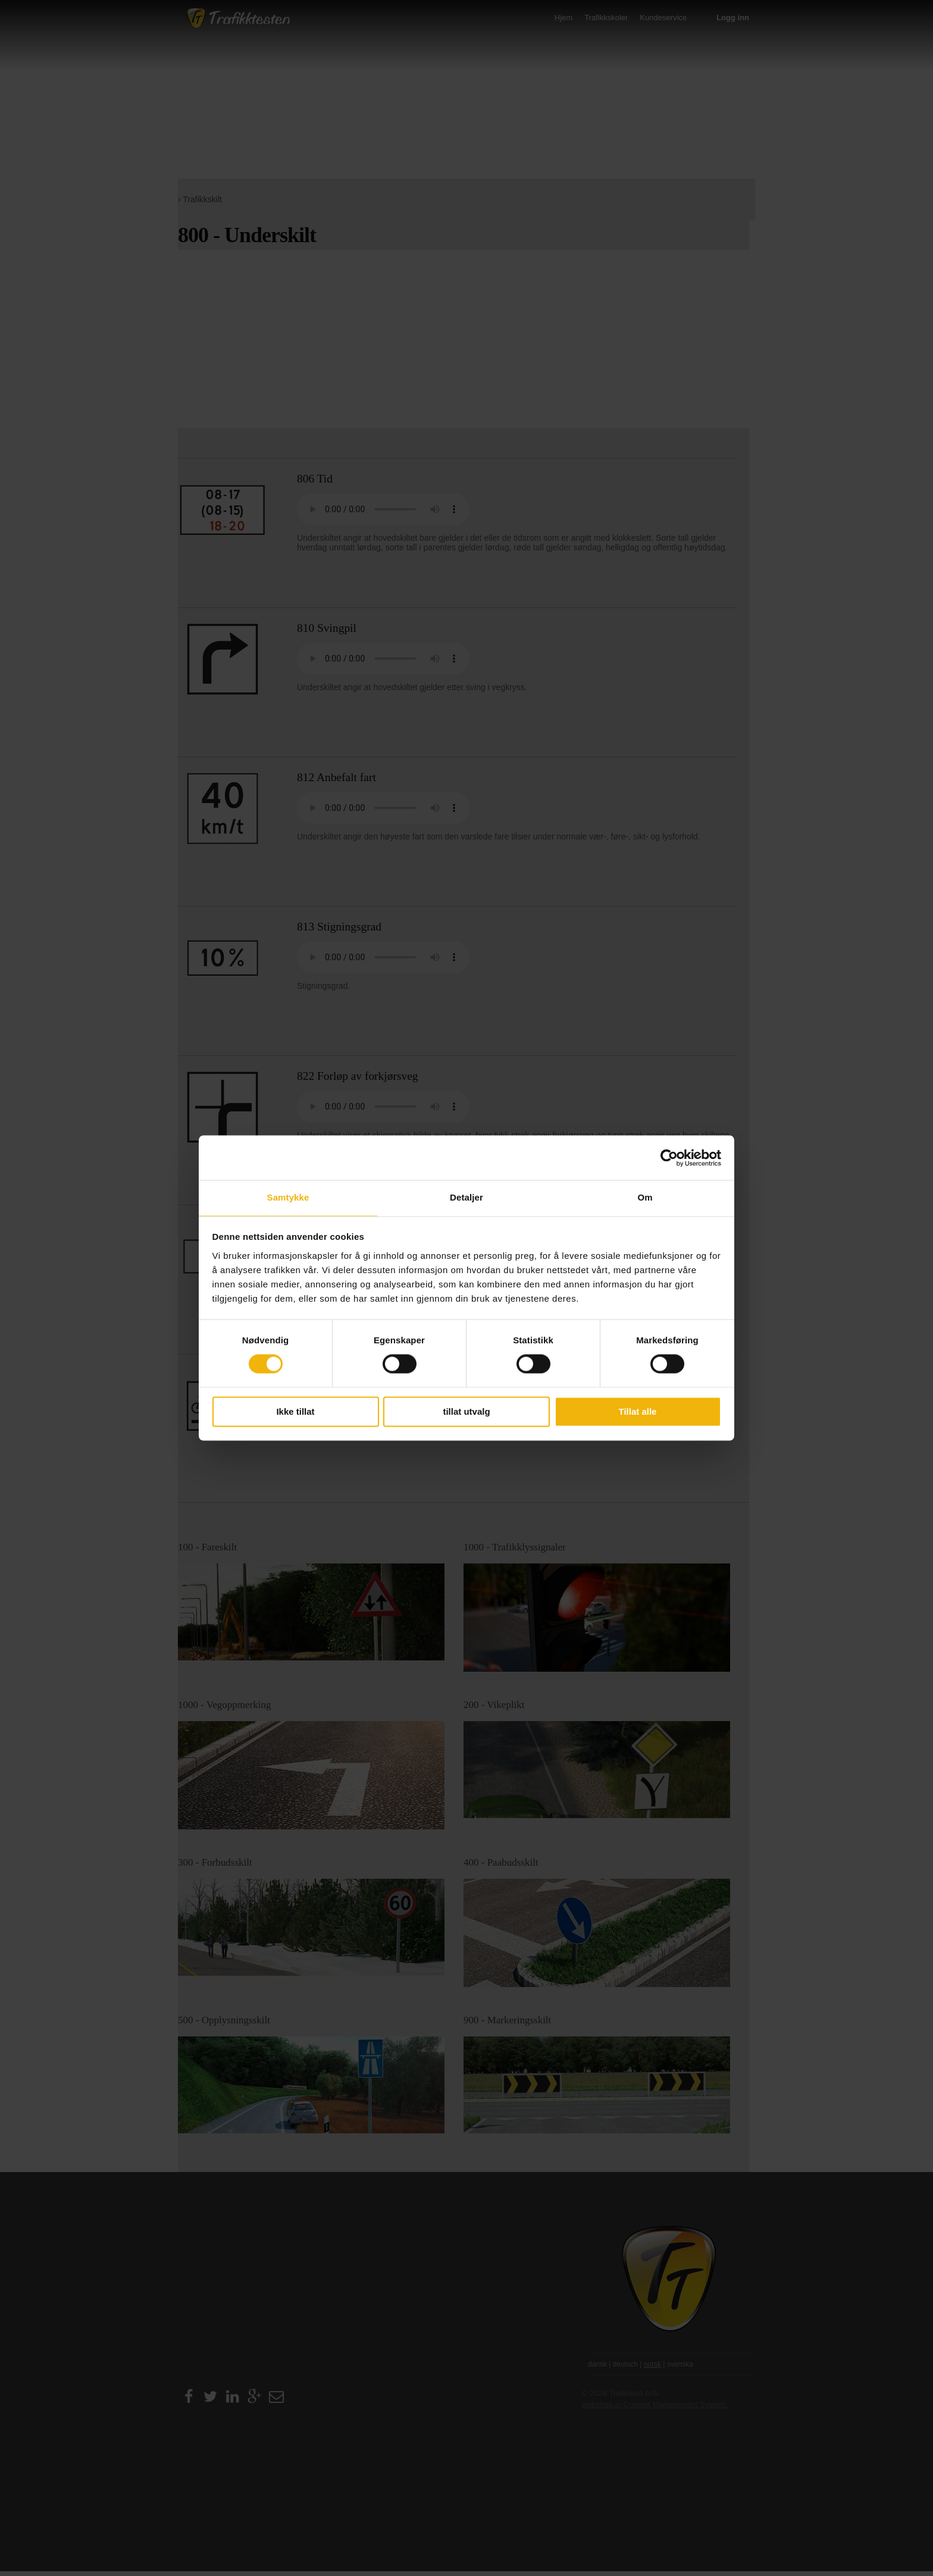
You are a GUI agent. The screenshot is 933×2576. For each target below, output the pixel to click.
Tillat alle (638, 1411)
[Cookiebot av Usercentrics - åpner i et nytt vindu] (669, 1158)
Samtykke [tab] (288, 1197)
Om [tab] (644, 1197)
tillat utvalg (466, 1411)
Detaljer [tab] (466, 1197)
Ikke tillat (295, 1411)
